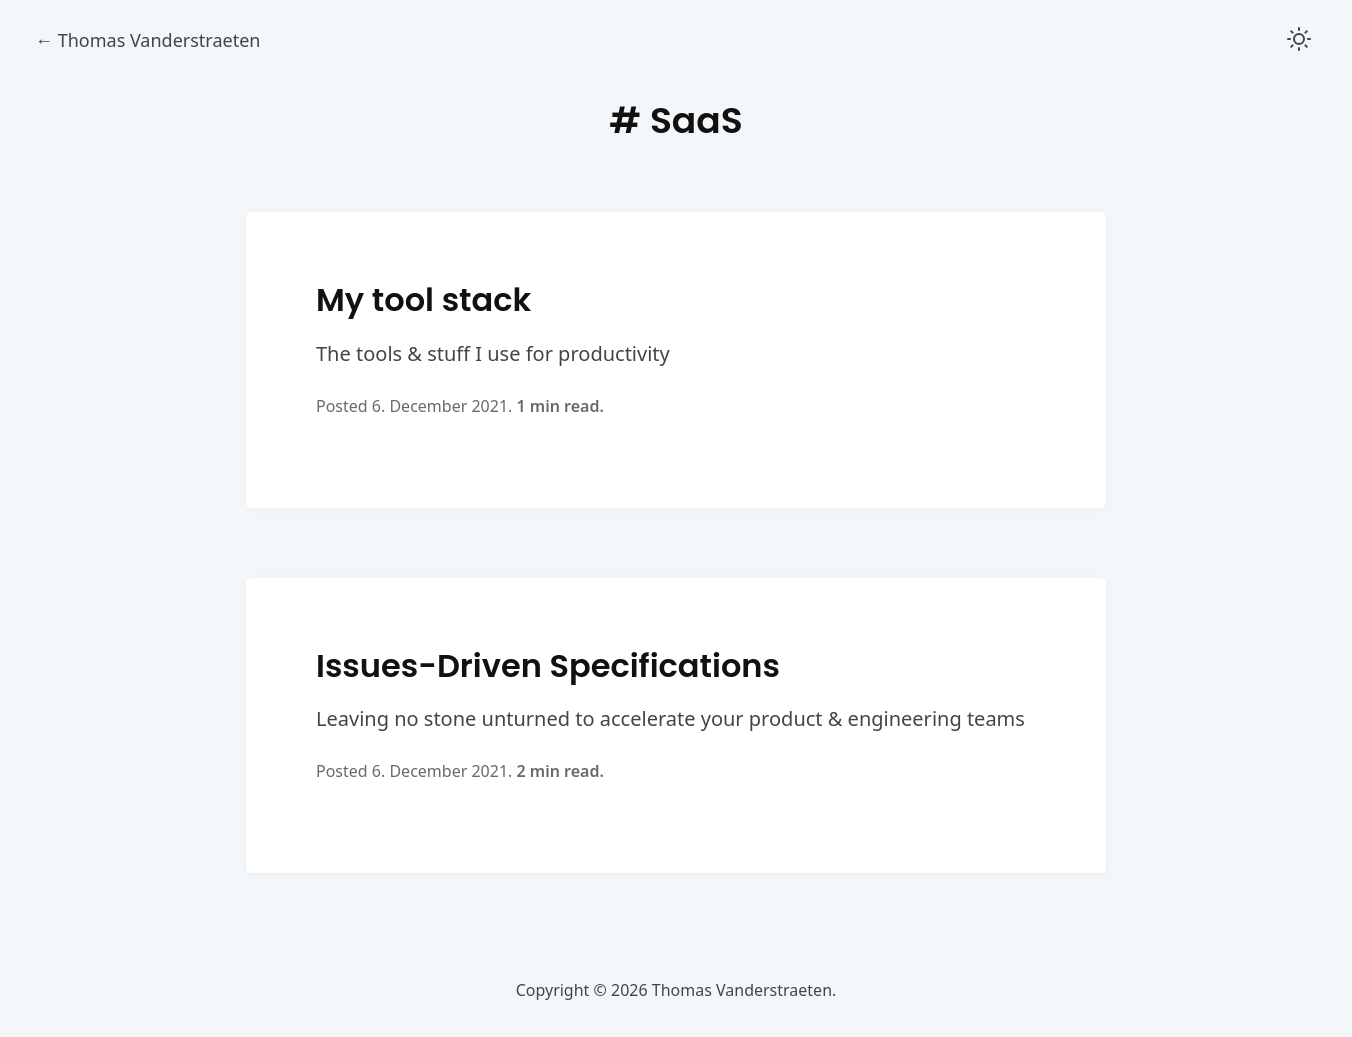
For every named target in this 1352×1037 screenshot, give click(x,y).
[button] (1299, 40)
